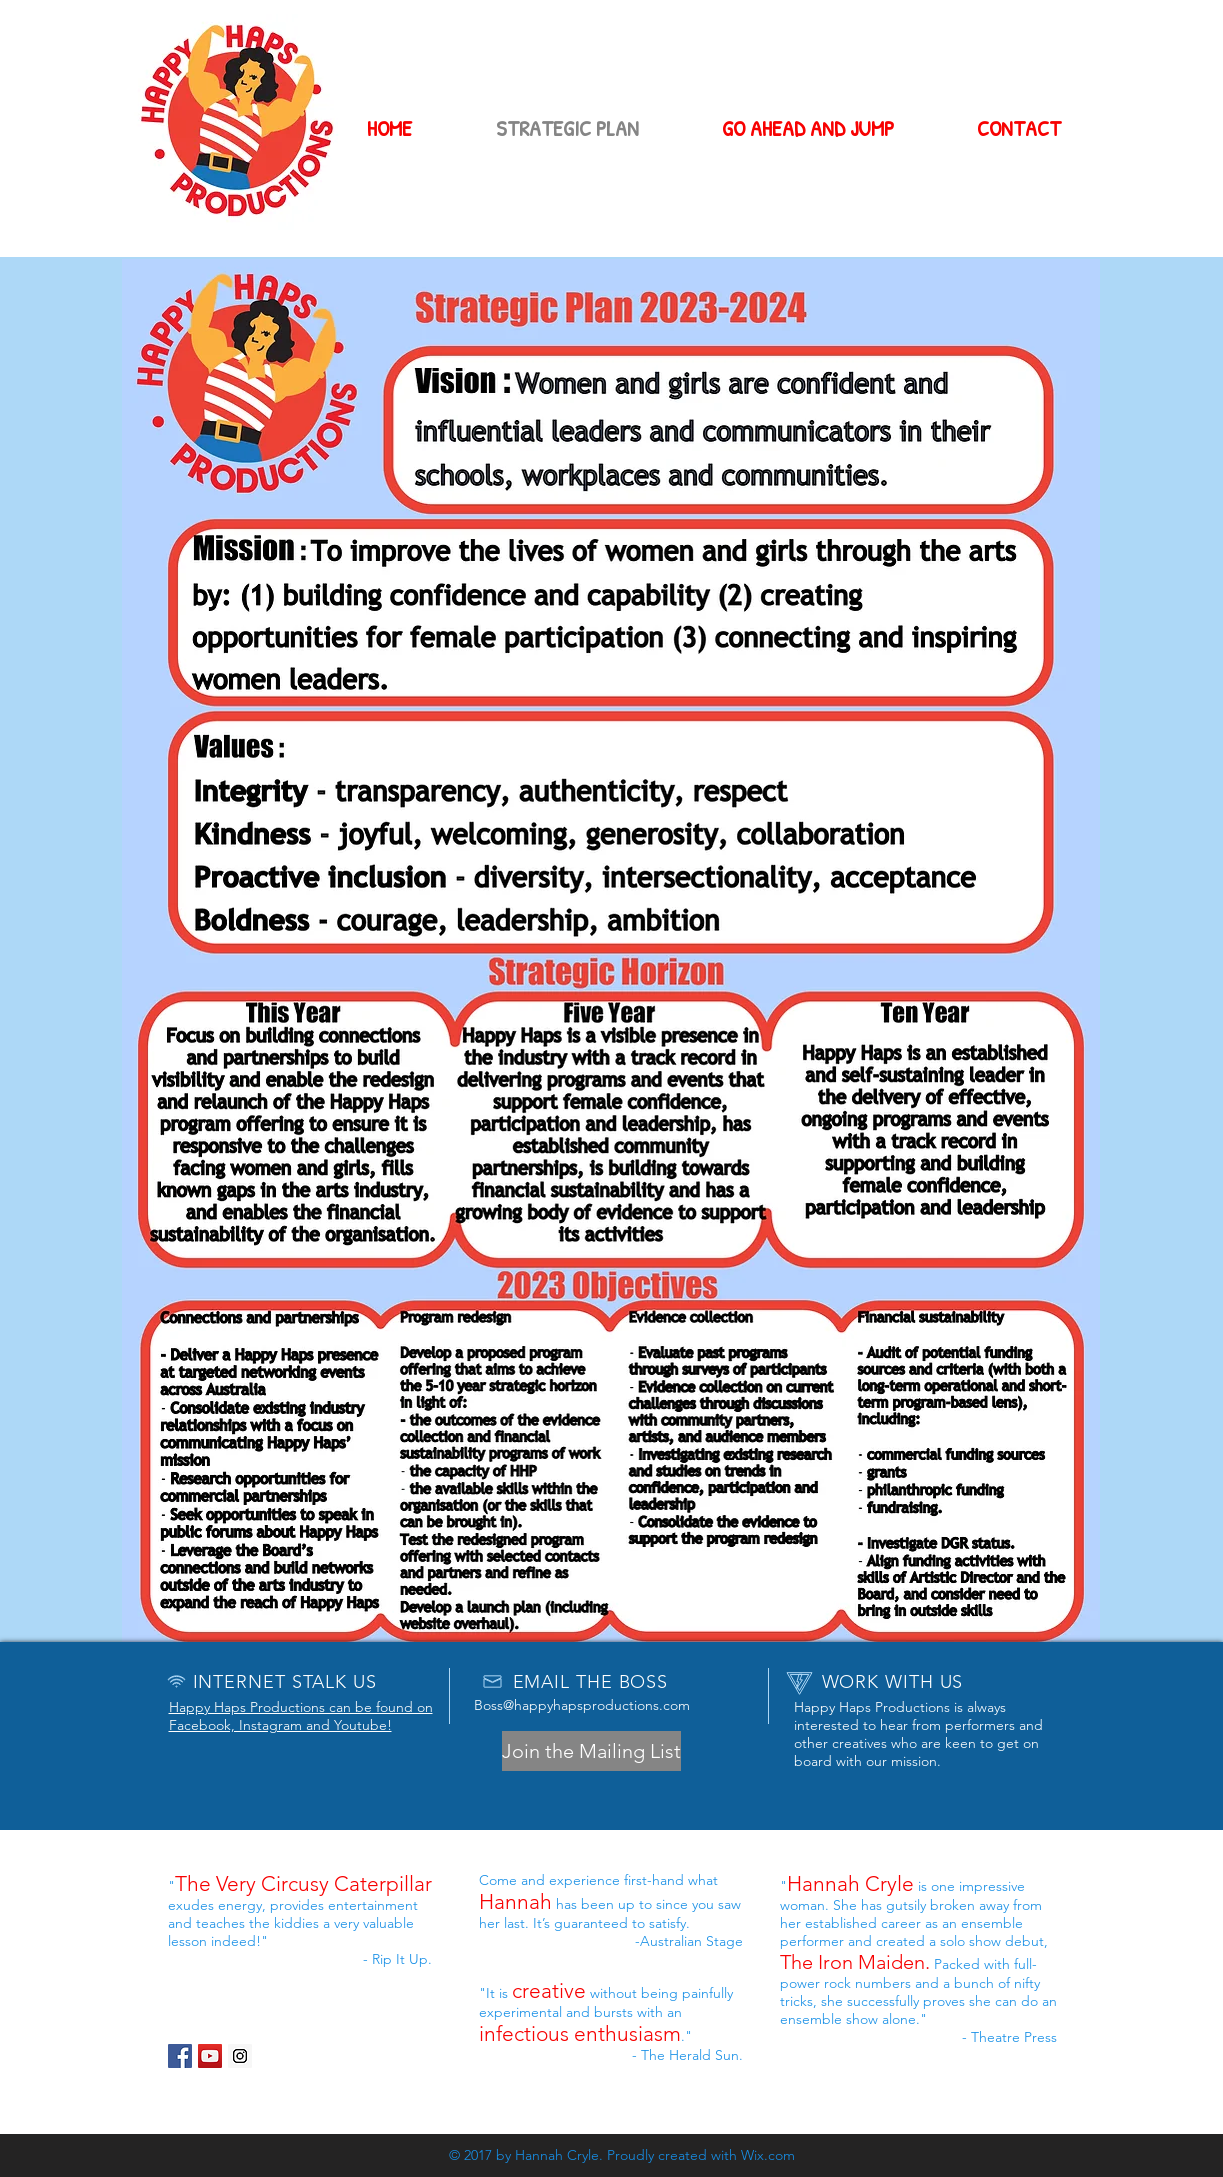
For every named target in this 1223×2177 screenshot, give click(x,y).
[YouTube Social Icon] (210, 2056)
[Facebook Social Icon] (180, 2056)
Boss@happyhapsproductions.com (582, 1705)
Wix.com (768, 2155)
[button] (591, 1751)
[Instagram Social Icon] (240, 2056)
